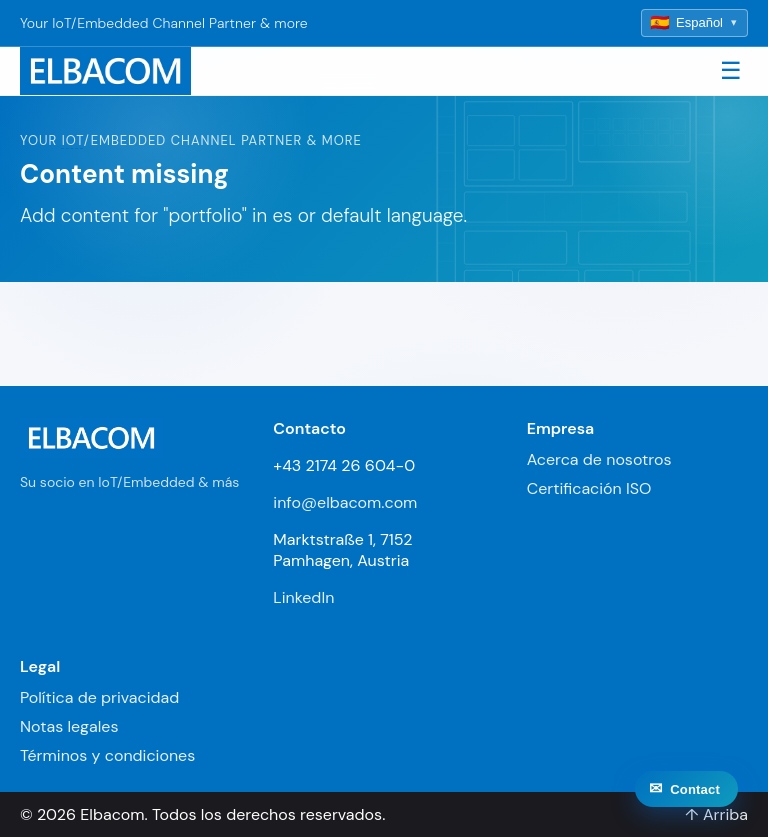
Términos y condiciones (107, 755)
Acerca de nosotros (599, 459)
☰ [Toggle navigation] (731, 70)
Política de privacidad (99, 697)
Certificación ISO (589, 488)
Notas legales (69, 726)
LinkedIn (303, 597)
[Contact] (686, 798)
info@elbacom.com (345, 502)
